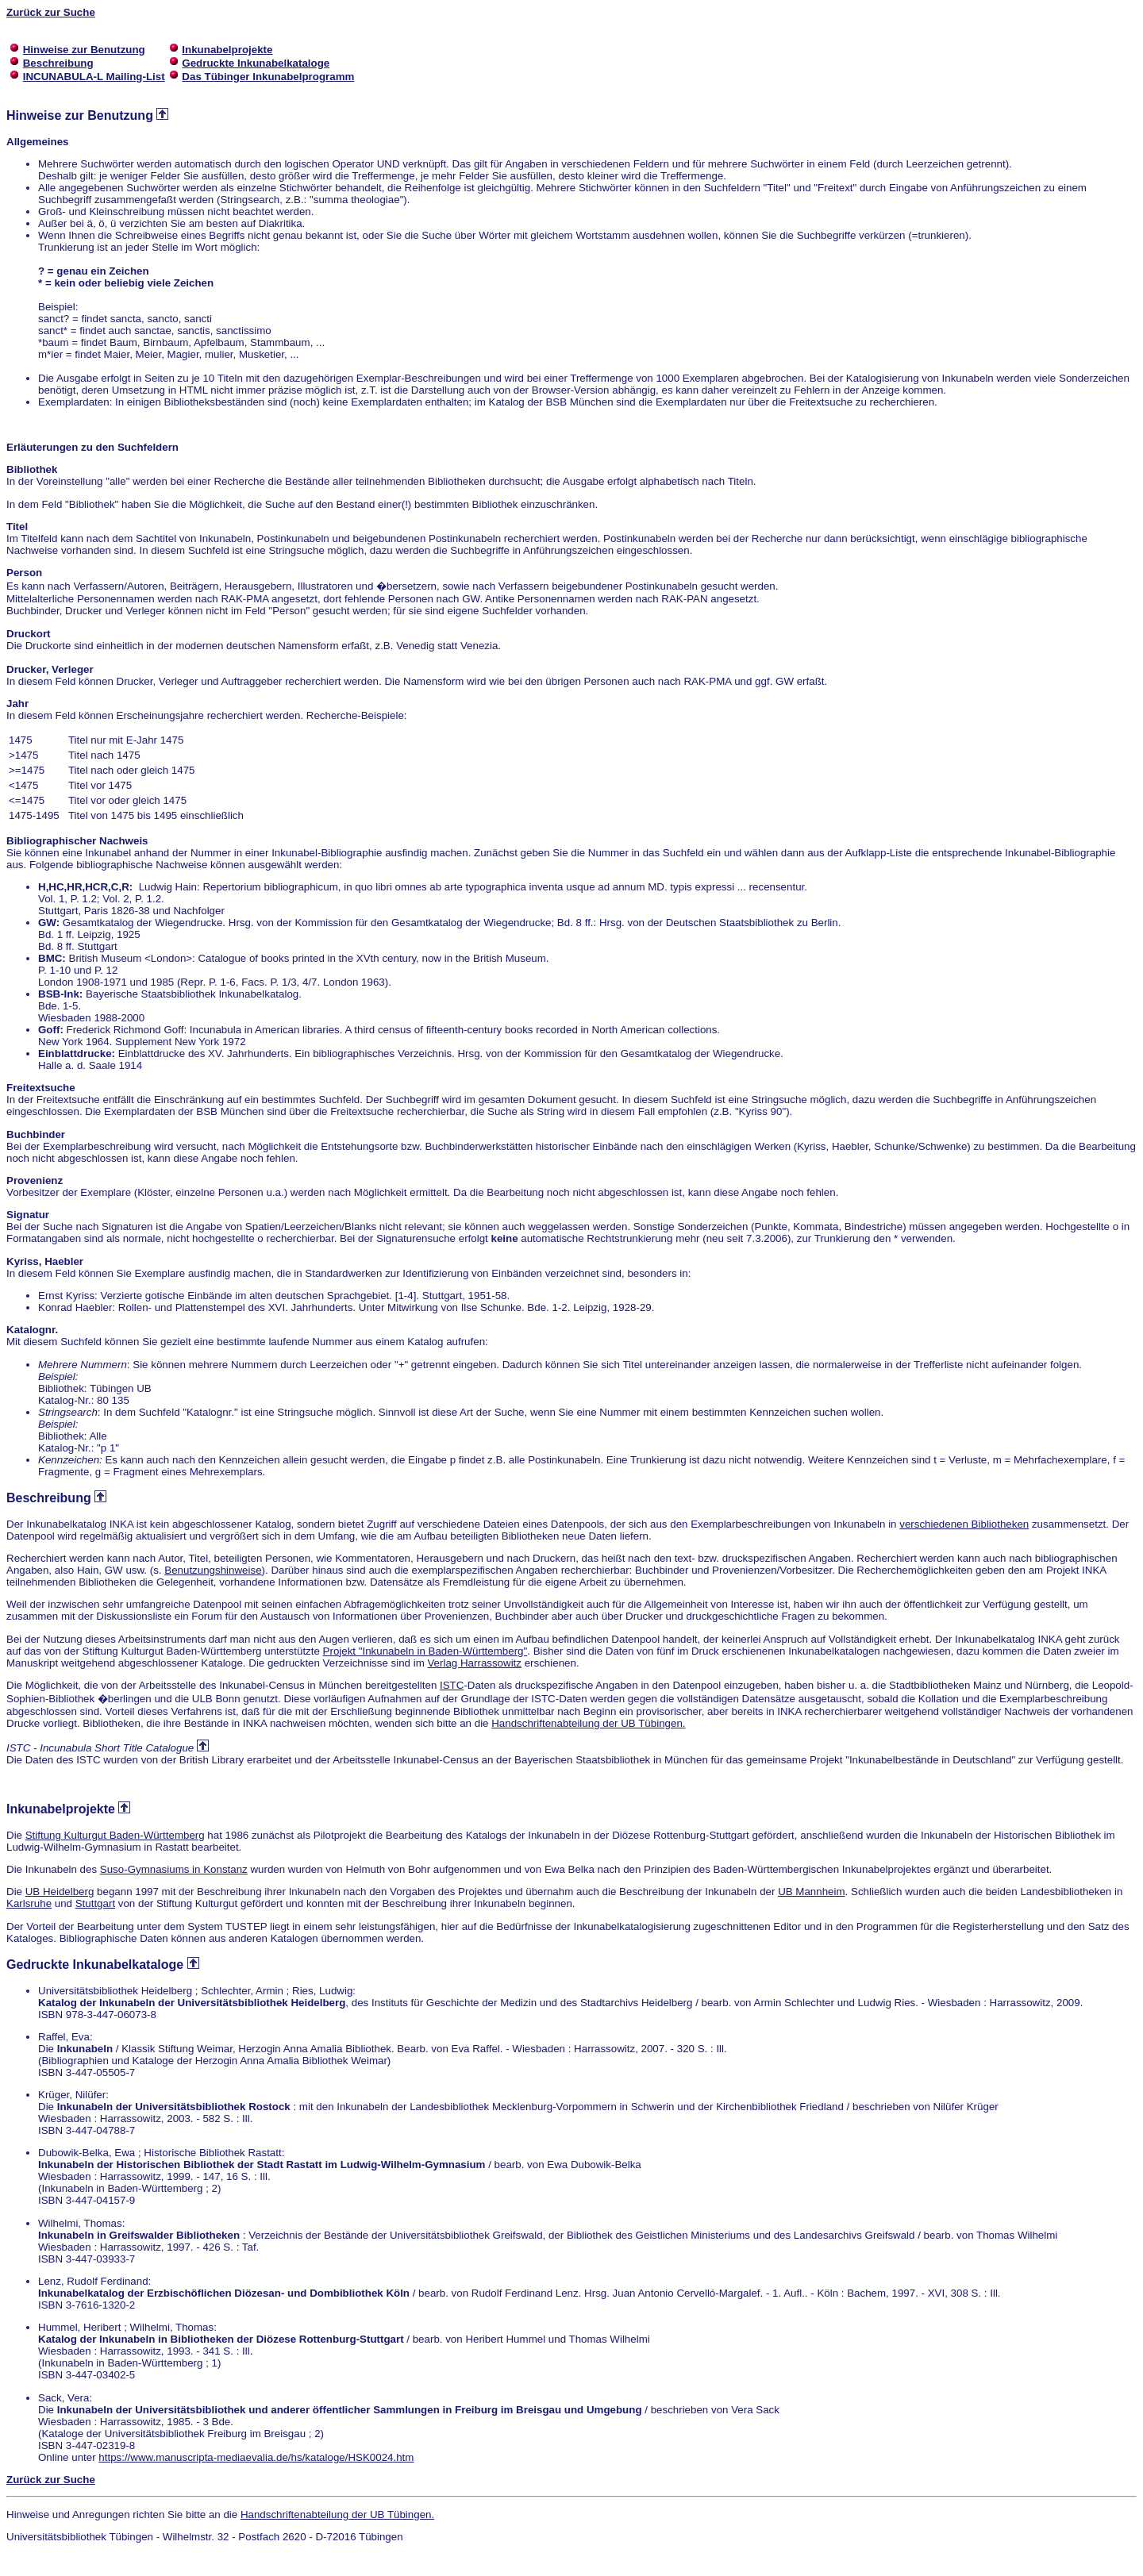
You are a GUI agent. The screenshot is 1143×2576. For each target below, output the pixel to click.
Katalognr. (32, 1330)
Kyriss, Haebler (44, 1261)
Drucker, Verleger (50, 669)
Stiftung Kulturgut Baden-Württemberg (115, 1835)
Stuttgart (95, 1903)
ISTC (452, 1685)
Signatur (27, 1215)
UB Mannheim (811, 1891)
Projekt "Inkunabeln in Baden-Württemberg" (425, 1651)
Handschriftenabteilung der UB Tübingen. (588, 1723)
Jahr (17, 703)
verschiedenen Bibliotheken (964, 1524)
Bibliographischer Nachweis (77, 841)
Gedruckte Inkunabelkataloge (94, 1964)
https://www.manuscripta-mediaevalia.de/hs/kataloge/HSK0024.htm (256, 2457)
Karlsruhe (29, 1903)
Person (24, 573)
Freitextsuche (40, 1088)
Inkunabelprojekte (60, 1809)
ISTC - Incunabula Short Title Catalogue (100, 1748)
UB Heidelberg (59, 1891)
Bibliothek (31, 469)
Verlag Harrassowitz (474, 1663)
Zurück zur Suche (50, 12)
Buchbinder (35, 1134)
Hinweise (33, 115)
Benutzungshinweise (212, 1570)
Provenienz (34, 1180)
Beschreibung (48, 1498)
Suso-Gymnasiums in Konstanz (174, 1869)
